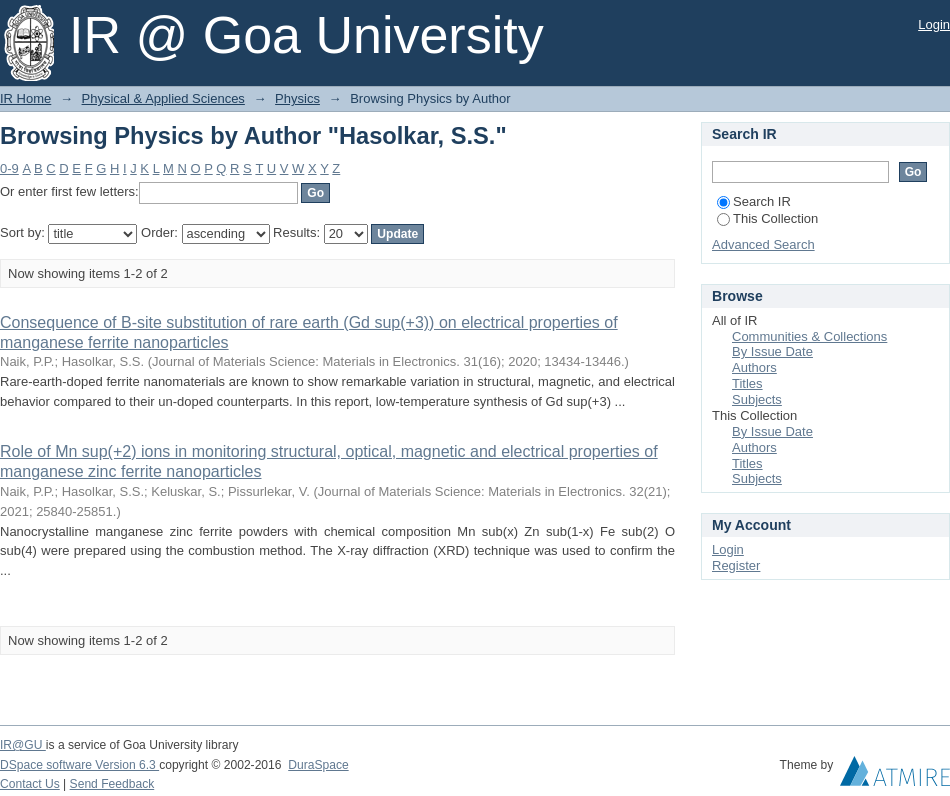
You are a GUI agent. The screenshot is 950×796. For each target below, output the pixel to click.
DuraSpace (318, 765)
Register (736, 565)
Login (934, 24)
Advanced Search (763, 244)
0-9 (9, 168)
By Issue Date (772, 351)
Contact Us (30, 784)
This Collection (767, 218)
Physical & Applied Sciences (163, 98)
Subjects (757, 399)
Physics (297, 98)
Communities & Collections (809, 336)
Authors (754, 367)
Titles (747, 383)
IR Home (25, 98)
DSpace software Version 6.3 (79, 765)
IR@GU (23, 745)
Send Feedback (112, 784)
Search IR (754, 201)
